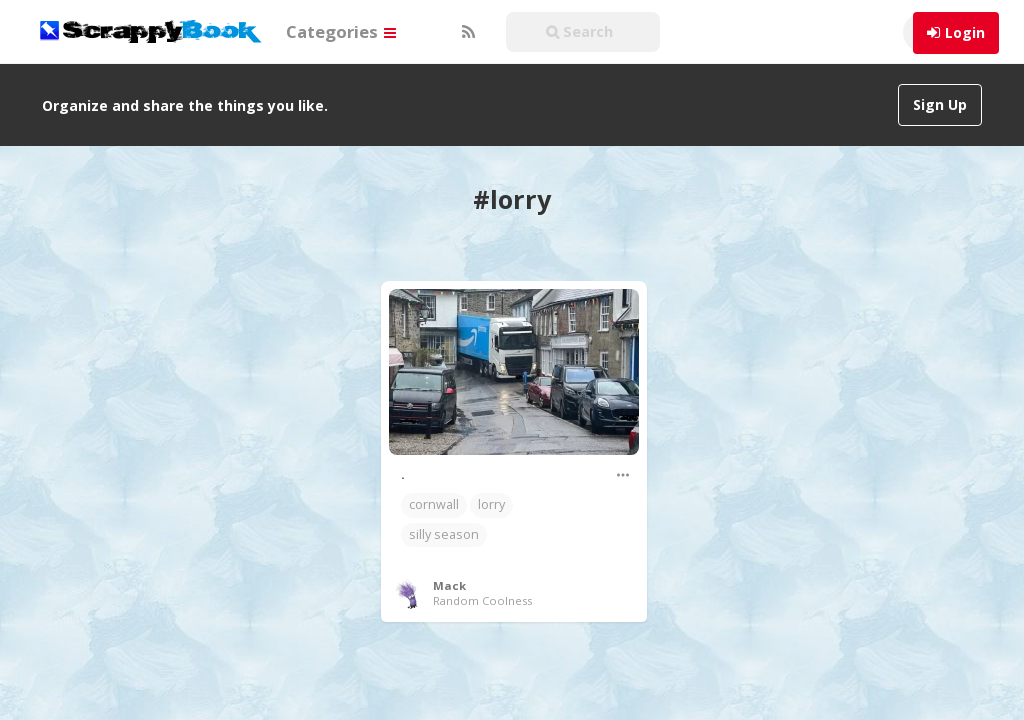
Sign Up (940, 104)
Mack (449, 564)
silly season (444, 513)
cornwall (434, 483)
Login (965, 32)
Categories (341, 31)
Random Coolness (482, 579)
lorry (491, 483)
